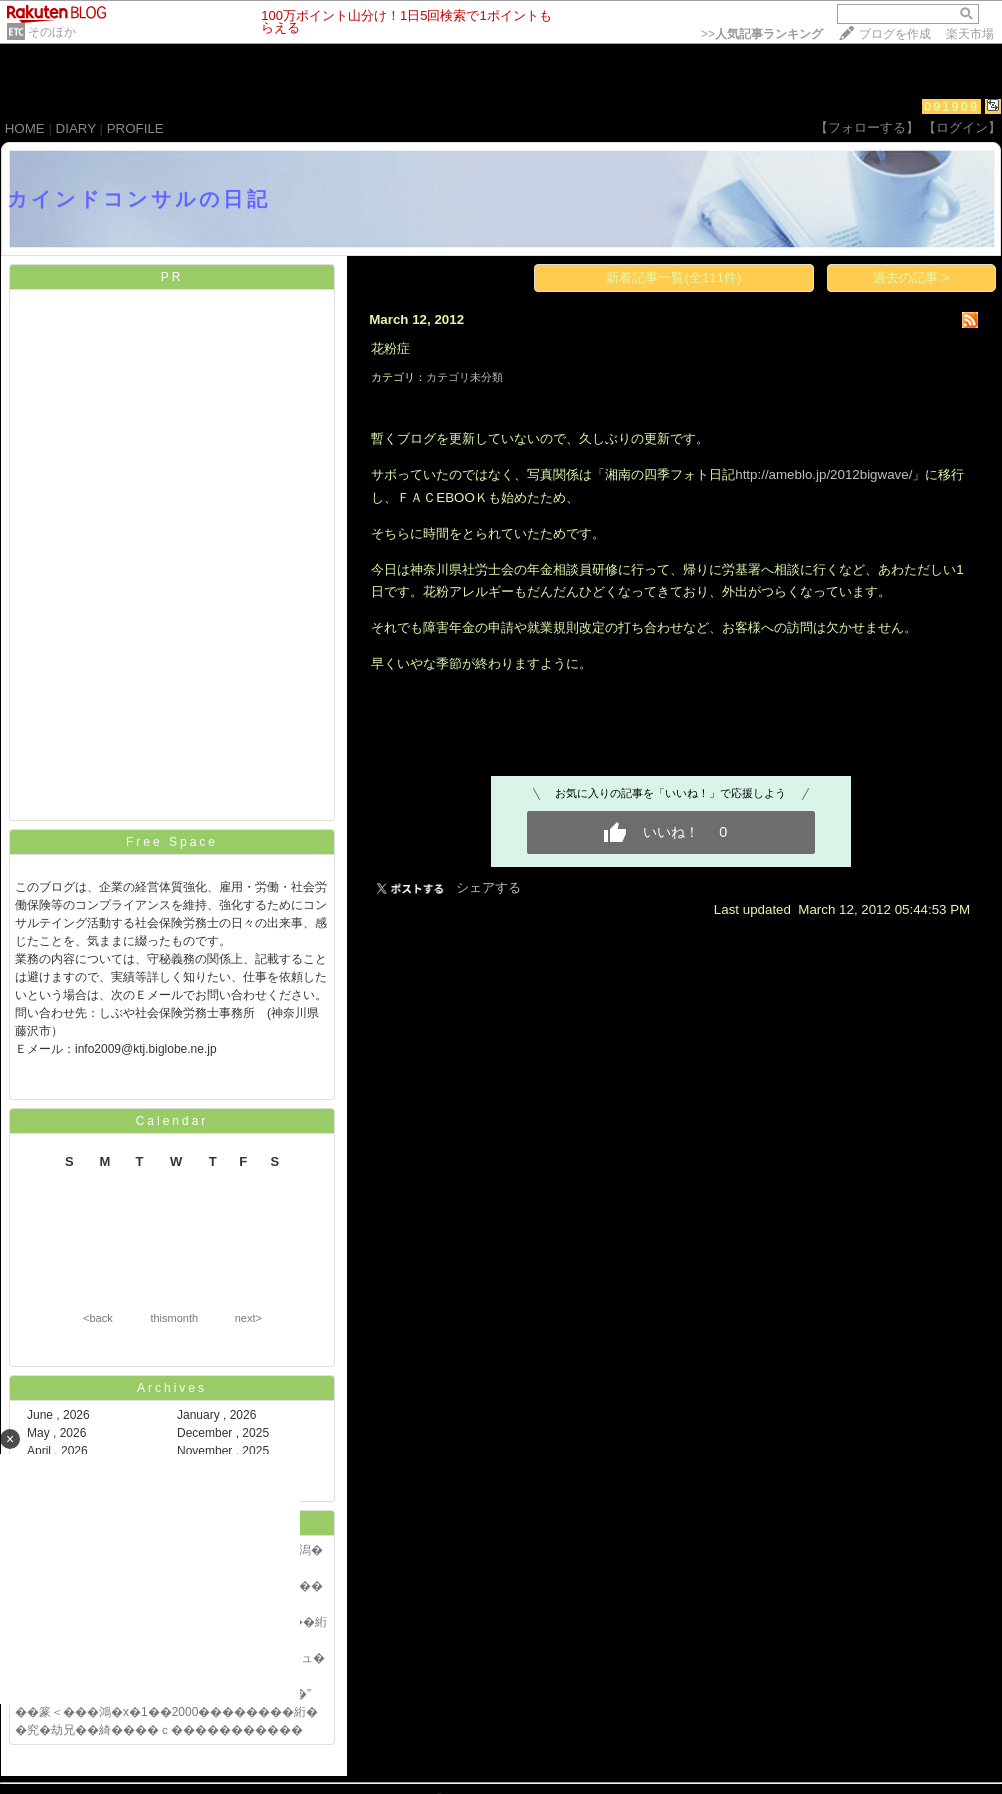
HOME (25, 128)
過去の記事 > (911, 277)
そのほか (52, 32)
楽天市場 (970, 34)
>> (762, 34)
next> (248, 1318)
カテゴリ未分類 (464, 377)
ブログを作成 (895, 34)
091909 (951, 106)
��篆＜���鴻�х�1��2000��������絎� (166, 1712)
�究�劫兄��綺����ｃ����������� (159, 1730)
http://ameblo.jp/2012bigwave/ (823, 474)
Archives (172, 1388)
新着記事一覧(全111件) (673, 277)
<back (98, 1318)
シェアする (488, 887)
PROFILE (135, 128)
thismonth (174, 1318)
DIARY (76, 128)
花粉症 (390, 348)
